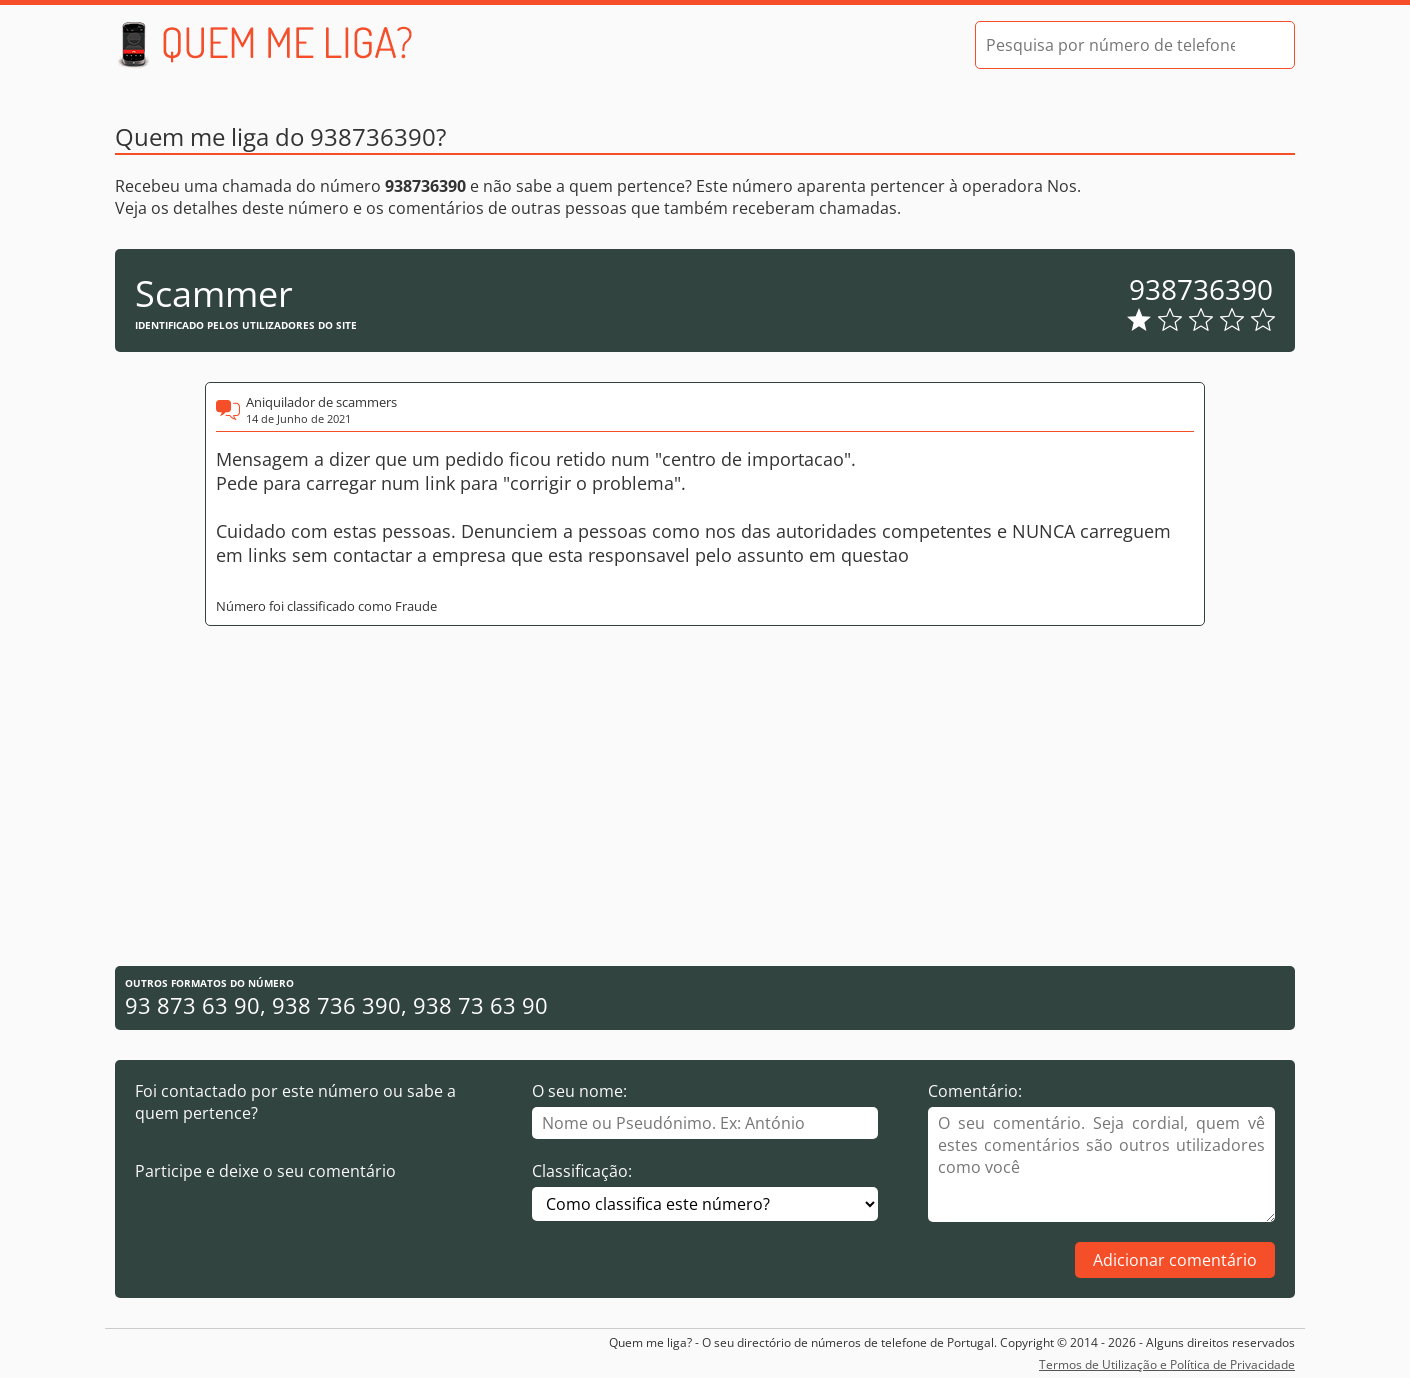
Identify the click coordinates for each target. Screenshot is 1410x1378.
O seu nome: (579, 1091)
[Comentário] (1101, 1164)
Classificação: (582, 1171)
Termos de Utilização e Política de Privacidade (1167, 1364)
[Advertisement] (705, 796)
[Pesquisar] (1262, 45)
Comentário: (975, 1091)
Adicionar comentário (1175, 1260)
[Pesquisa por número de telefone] (1110, 45)
